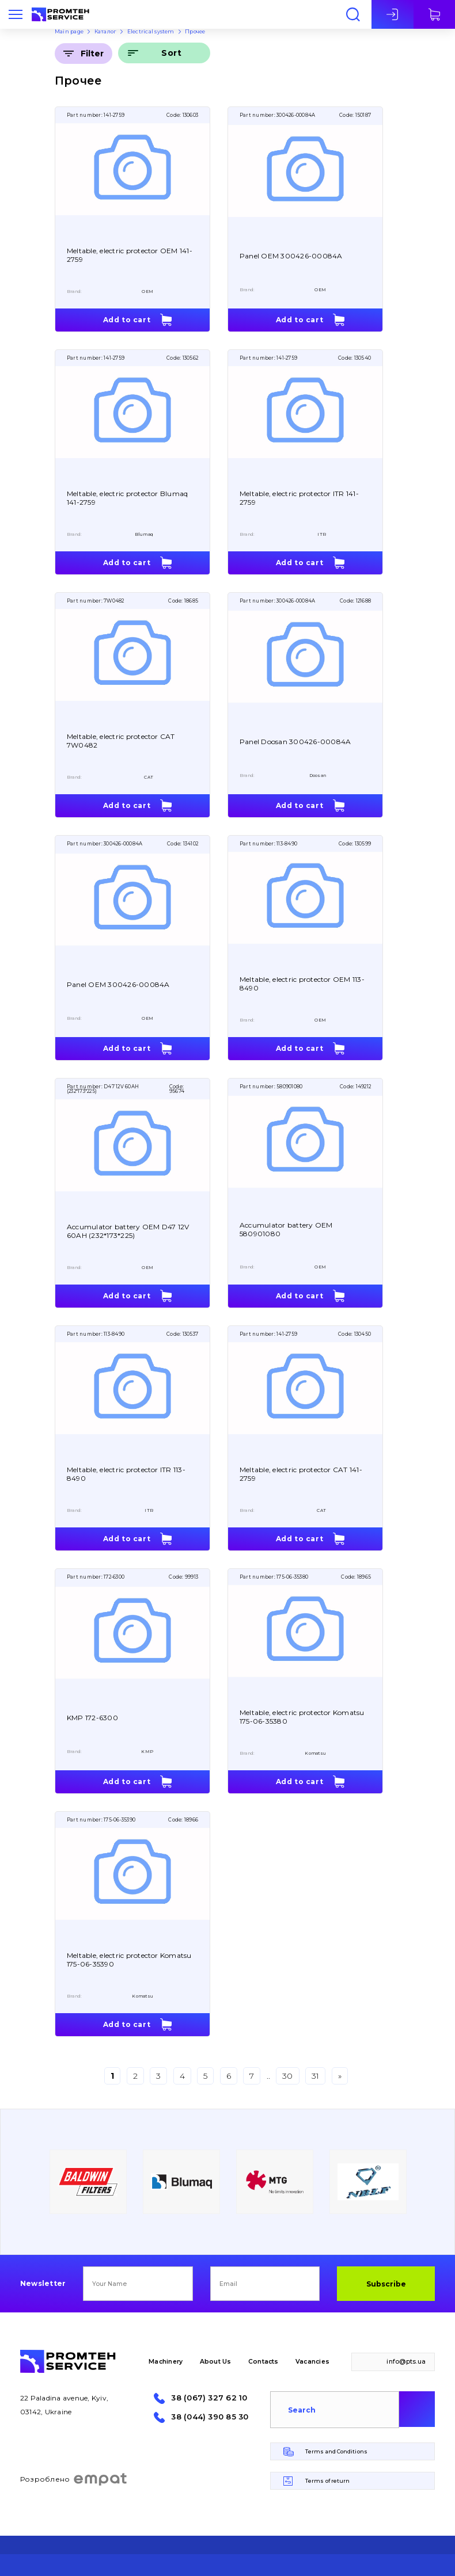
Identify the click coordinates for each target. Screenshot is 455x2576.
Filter (92, 53)
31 (315, 2076)
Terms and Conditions (336, 2451)
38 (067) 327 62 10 (209, 2398)
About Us (216, 2361)
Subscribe (386, 2284)
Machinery (166, 2361)
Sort (171, 53)
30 (287, 2076)
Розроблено (74, 2479)
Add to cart (127, 319)
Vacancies (312, 2361)
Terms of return (327, 2481)
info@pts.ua (406, 2361)
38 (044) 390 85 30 (209, 2417)
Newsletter (43, 2283)
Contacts (263, 2361)
